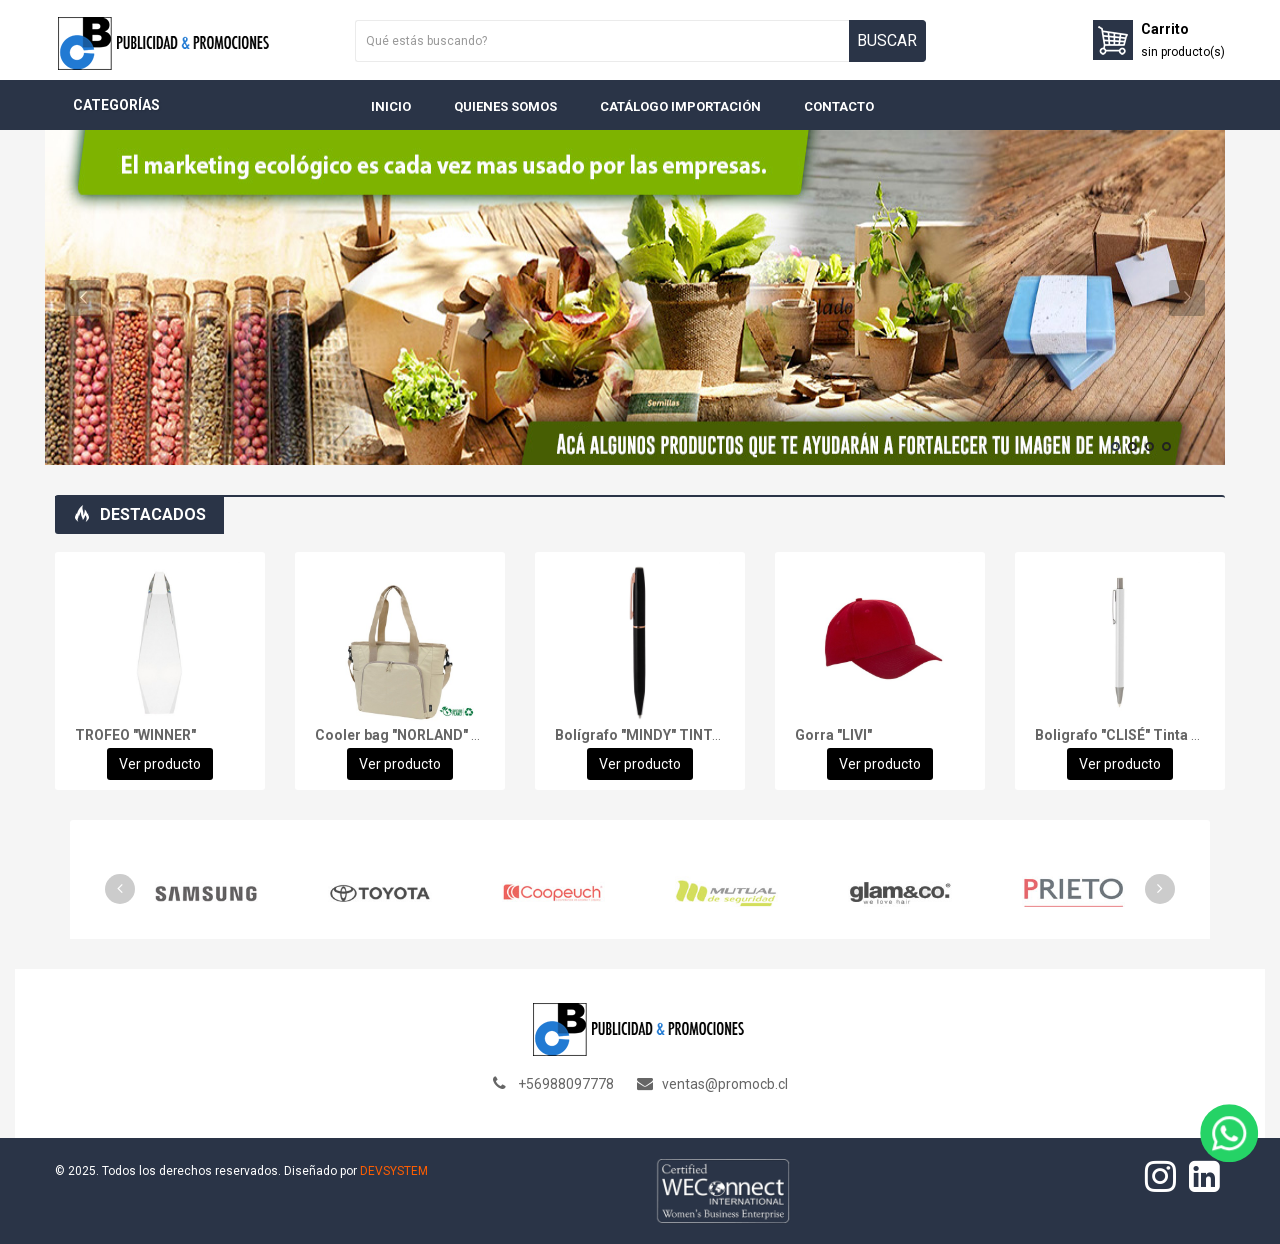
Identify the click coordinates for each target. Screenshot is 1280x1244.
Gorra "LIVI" (833, 735)
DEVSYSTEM (394, 1171)
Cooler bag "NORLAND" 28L (405, 735)
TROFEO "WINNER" (135, 735)
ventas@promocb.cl (725, 1084)
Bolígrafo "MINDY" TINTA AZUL (658, 735)
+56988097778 (566, 1084)
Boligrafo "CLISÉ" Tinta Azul (1127, 735)
